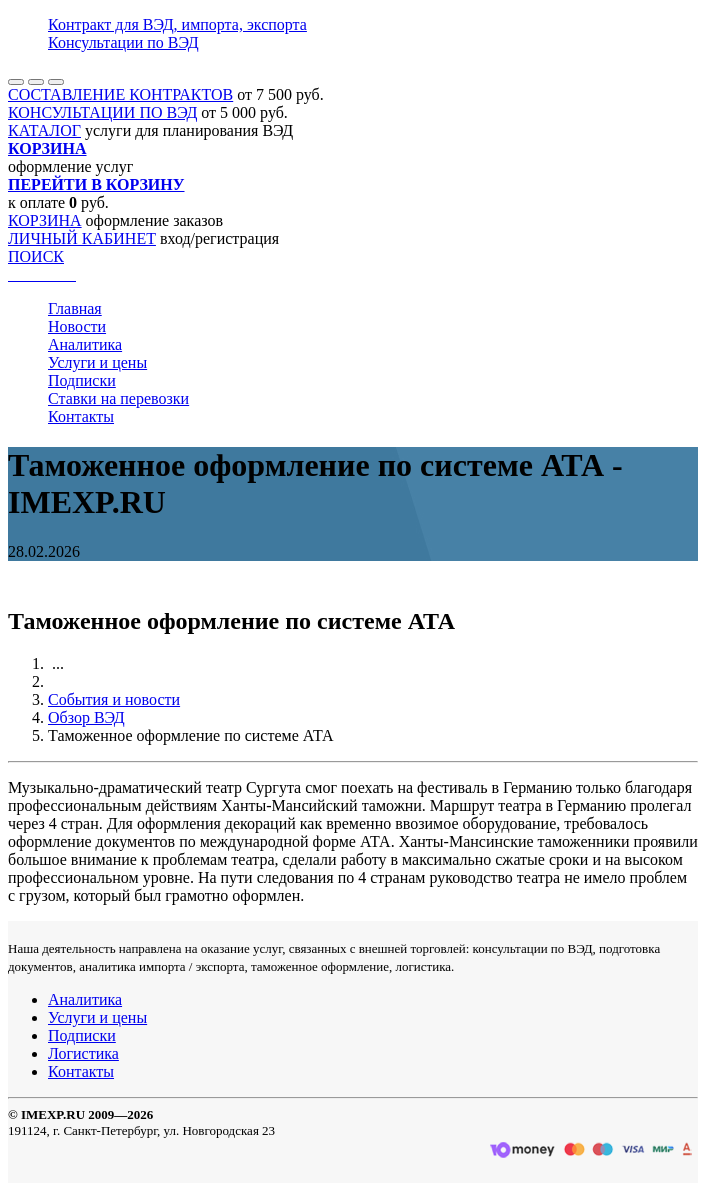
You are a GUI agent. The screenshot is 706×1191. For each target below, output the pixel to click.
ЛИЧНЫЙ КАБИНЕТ (82, 238)
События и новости (114, 699)
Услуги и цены (97, 362)
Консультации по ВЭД (123, 42)
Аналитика (85, 344)
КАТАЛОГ (44, 130)
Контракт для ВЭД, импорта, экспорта (177, 24)
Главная (75, 308)
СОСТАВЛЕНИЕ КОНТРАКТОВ (120, 94)
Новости (77, 326)
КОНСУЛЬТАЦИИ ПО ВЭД (102, 112)
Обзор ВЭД (86, 717)
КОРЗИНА (45, 220)
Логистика (83, 1053)
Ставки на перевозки (118, 398)
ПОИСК (36, 256)
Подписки (82, 380)
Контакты (81, 416)
